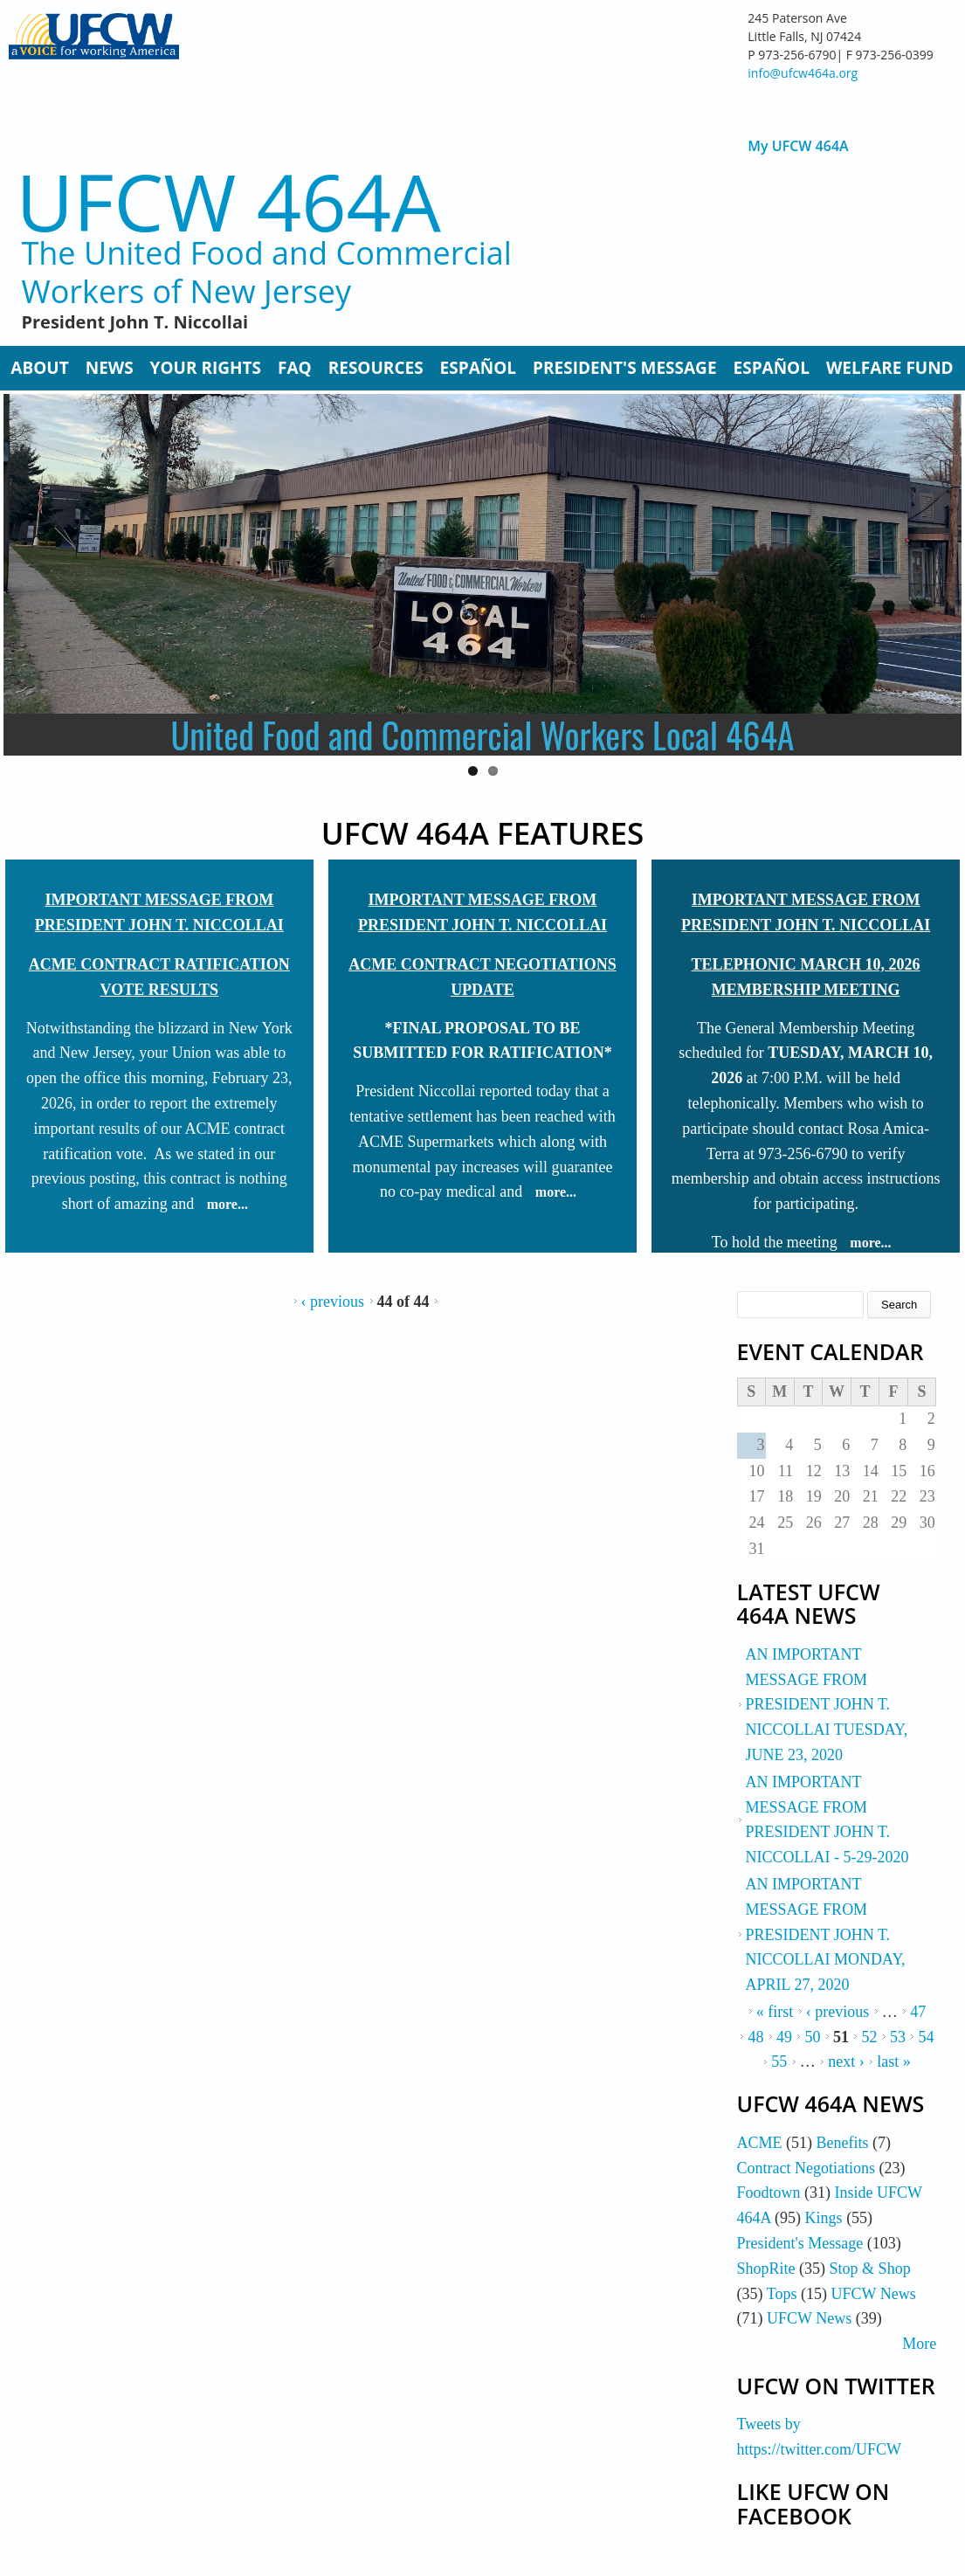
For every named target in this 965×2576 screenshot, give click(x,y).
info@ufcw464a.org (803, 73)
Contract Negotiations (806, 2168)
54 (926, 2037)
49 (784, 2037)
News (110, 367)
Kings (824, 2218)
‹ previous (332, 1301)
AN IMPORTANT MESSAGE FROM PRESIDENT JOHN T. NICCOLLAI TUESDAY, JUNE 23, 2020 (827, 1705)
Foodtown (769, 2192)
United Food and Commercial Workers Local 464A (483, 734)
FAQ (295, 367)
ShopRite (766, 2268)
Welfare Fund (890, 367)
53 (898, 2037)
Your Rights (205, 367)
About (39, 367)
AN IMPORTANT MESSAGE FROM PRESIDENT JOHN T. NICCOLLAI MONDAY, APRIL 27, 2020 (826, 1934)
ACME (759, 2142)
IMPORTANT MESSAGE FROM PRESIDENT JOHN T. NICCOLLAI (159, 912)
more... (227, 1204)
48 (755, 2037)
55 (779, 2061)
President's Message (624, 367)
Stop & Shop (870, 2268)
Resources (376, 367)
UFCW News (873, 2294)
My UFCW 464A (798, 146)
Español (478, 367)
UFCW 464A (228, 201)
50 (812, 2037)
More (919, 2343)
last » (894, 2061)
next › (846, 2061)
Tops (782, 2294)
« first (775, 2011)
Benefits (843, 2142)
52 (869, 2037)
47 (918, 2011)
